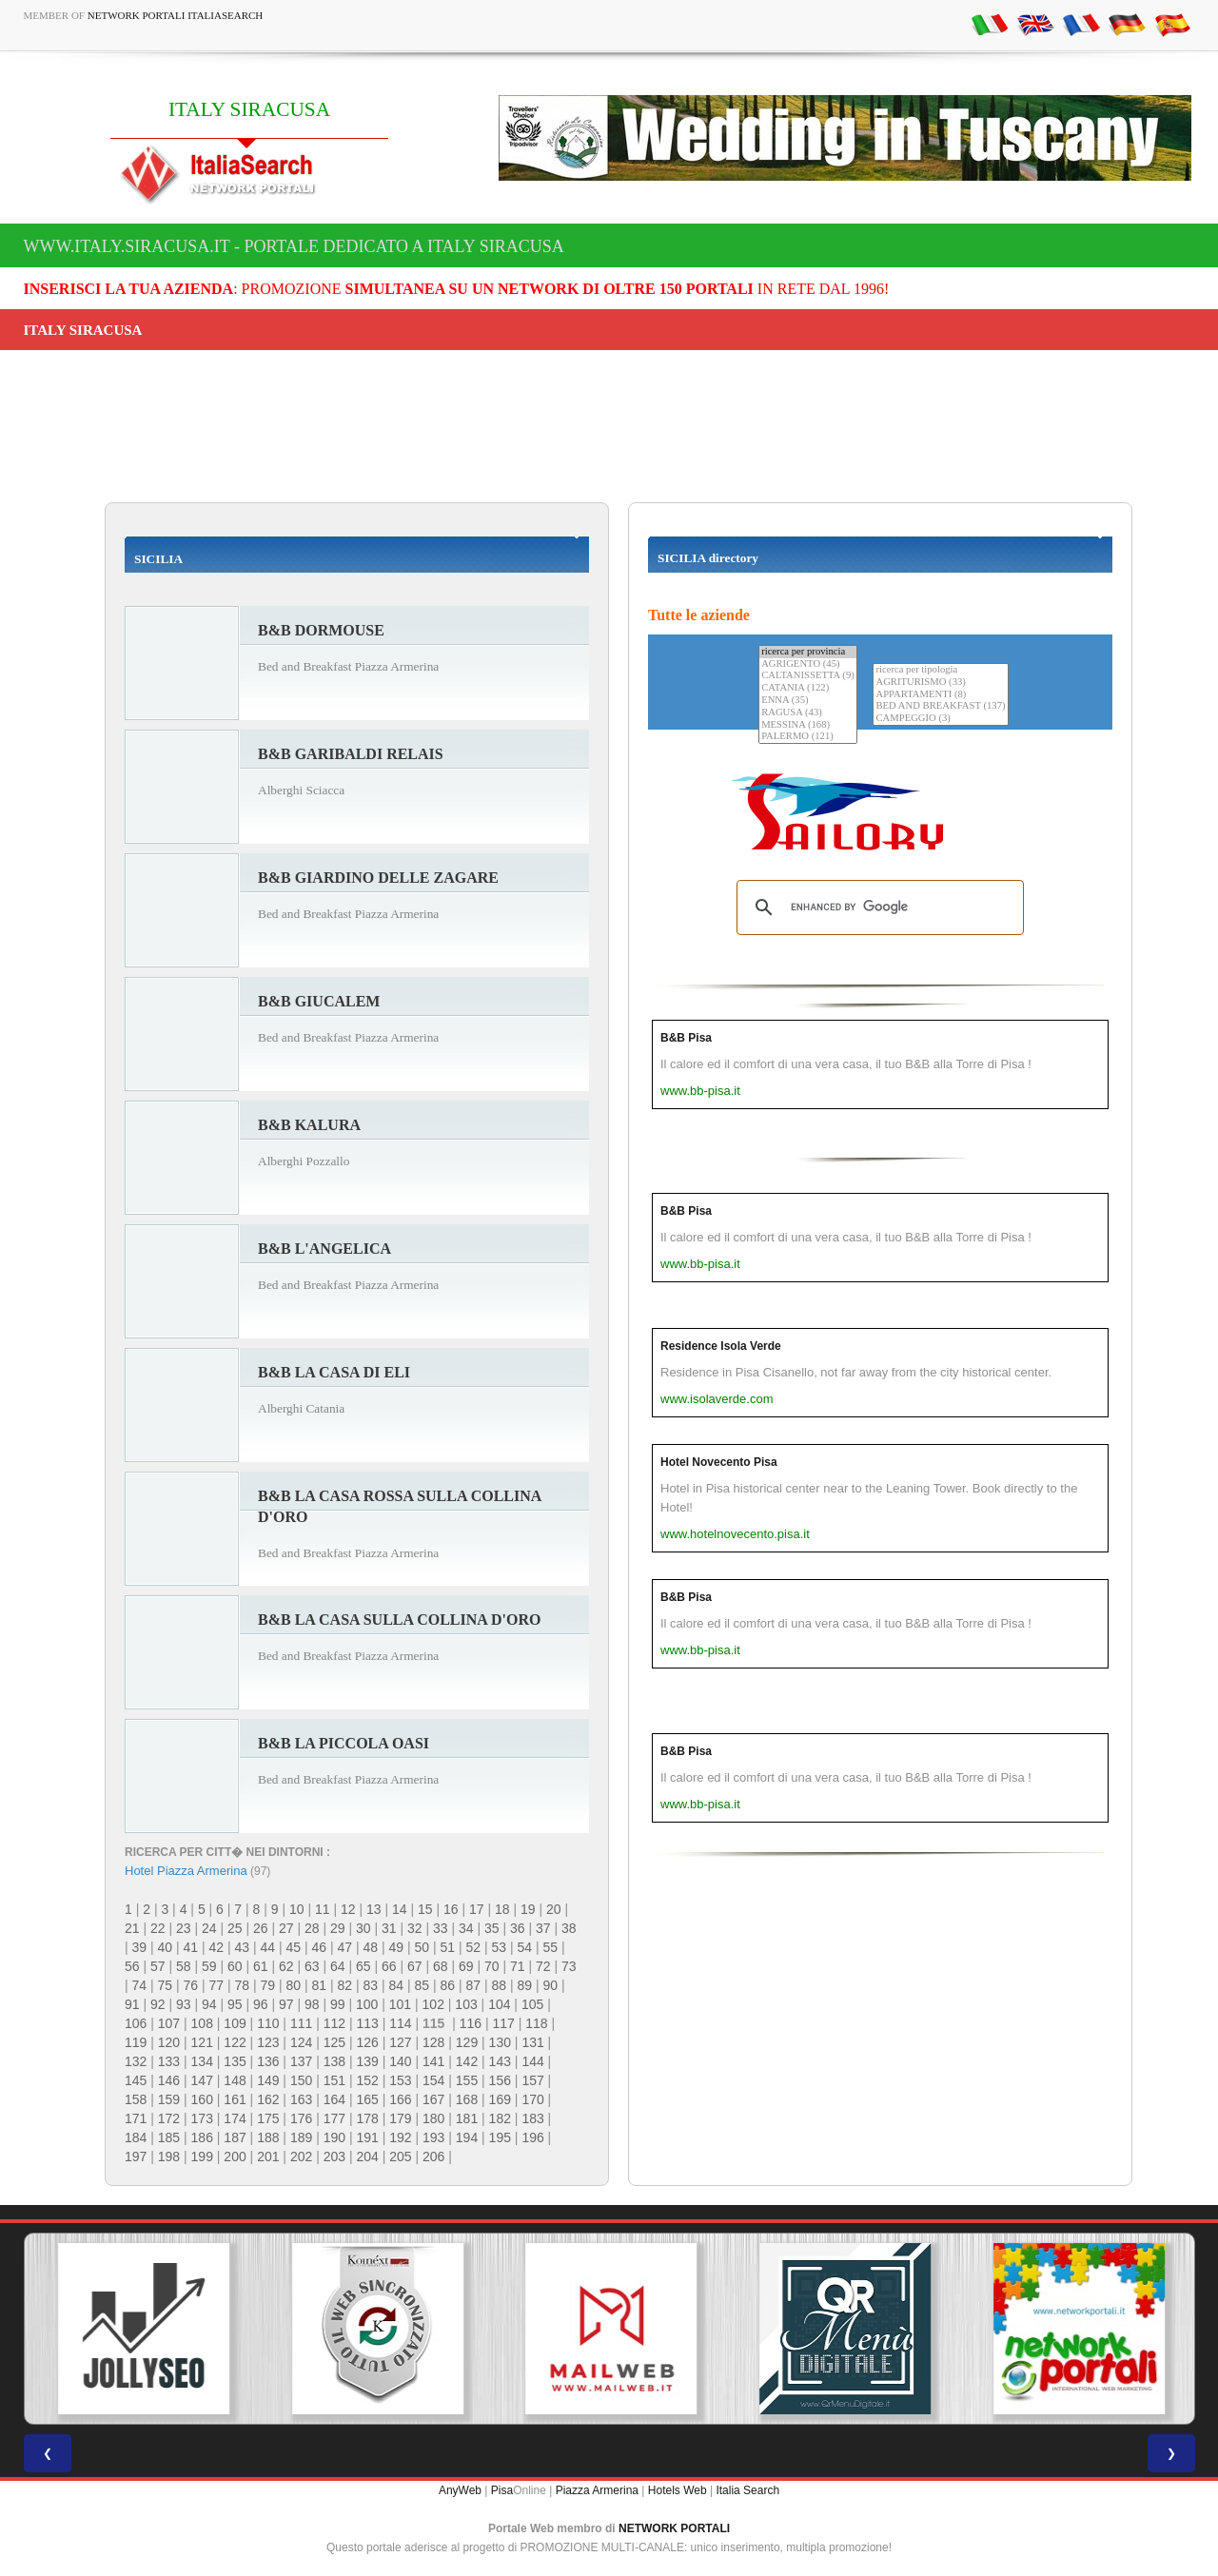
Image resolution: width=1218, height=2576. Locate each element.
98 (312, 2004)
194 (467, 2137)
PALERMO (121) (807, 737)
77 (217, 1985)
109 (235, 2023)
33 (440, 1928)
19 (528, 1909)
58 (183, 1966)
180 (433, 2118)
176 (301, 2118)
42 (217, 1947)
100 (367, 2004)
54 (525, 1947)
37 (543, 1928)
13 (374, 1909)
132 (136, 2061)
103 (466, 2004)
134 (202, 2061)
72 (543, 1966)
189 (301, 2137)
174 (235, 2118)
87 (473, 1985)
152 (367, 2080)
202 (301, 2156)
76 (191, 1985)
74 (139, 1985)
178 (367, 2118)
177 (334, 2118)
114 (400, 2023)
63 (312, 1966)
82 (345, 1985)
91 (132, 2004)
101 (400, 2004)
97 (286, 2004)
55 (551, 1947)
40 (165, 1947)
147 (202, 2080)
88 (499, 1985)
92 (158, 2004)
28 (312, 1928)
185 (169, 2137)
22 (158, 1928)
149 (268, 2080)
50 (422, 1947)
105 (532, 2004)
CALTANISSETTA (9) (807, 676)
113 (367, 2023)
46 (319, 1947)
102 (433, 2004)
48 (371, 1947)
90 (551, 1985)
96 (260, 2004)
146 (169, 2080)
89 (525, 1985)
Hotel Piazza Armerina (186, 1871)
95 (235, 2004)
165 (367, 2099)
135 (235, 2061)
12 (348, 1909)
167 (433, 2099)
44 (268, 1947)
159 (169, 2099)
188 (268, 2137)
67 (414, 1966)
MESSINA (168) (807, 725)
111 (301, 2023)
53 (499, 1947)
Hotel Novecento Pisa (718, 1462)
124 (301, 2042)
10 (296, 1909)
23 (183, 1928)
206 (433, 2156)
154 (433, 2080)
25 (235, 1928)
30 (363, 1928)
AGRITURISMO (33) (940, 682)
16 (451, 1909)
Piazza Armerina (597, 2490)
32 (414, 1928)
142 (467, 2061)
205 (400, 2156)
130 (500, 2042)
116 (470, 2023)
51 (448, 1947)
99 (337, 2004)
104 (499, 2004)
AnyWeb (460, 2490)
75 (165, 1985)
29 (337, 1928)
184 (136, 2137)
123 (268, 2042)
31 (389, 1928)
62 (286, 1966)
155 (467, 2080)
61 (260, 1966)
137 (301, 2061)
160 (202, 2099)
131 (532, 2042)
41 (191, 1947)
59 (209, 1966)
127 (400, 2042)
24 (209, 1928)
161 (235, 2099)
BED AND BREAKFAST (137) (940, 706)
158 (136, 2099)
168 (467, 2099)
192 (400, 2137)
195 (500, 2137)
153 (400, 2080)
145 (136, 2080)
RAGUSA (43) (807, 713)
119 (136, 2042)
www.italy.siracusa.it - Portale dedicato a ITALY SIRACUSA (294, 246)
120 (169, 2042)
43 (242, 1947)
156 (500, 2080)
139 (367, 2061)
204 (367, 2156)
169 (500, 2099)
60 (235, 1966)
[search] (877, 907)
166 (400, 2099)
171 (136, 2118)
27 (286, 1928)
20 (553, 1909)
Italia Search (747, 2490)
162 (268, 2099)
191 (367, 2137)
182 (500, 2118)
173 (202, 2118)
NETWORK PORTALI (674, 2528)
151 (334, 2080)
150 (301, 2080)
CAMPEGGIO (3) (940, 718)
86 (448, 1985)
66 (389, 1966)
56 (132, 1966)
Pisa (502, 2490)
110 (268, 2023)
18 (502, 1909)
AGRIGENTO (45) (807, 664)
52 (473, 1947)
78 (242, 1985)
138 (334, 2061)
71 (517, 1966)
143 (500, 2061)
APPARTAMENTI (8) (940, 695)
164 (334, 2099)
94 (209, 2004)
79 (268, 1985)
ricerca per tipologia (940, 670)
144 (532, 2061)
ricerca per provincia (807, 652)
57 (158, 1966)
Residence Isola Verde (720, 1346)
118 (536, 2023)
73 (569, 1966)
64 (337, 1966)
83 (371, 1985)
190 (334, 2137)
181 (467, 2118)
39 (139, 1947)
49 (396, 1947)
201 (268, 2156)
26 (260, 1928)
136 (268, 2061)
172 (169, 2118)
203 (334, 2156)
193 (433, 2137)
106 (136, 2023)
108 (202, 2023)
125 (334, 2042)
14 (399, 1909)
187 (235, 2137)
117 (503, 2023)
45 (294, 1947)
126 (367, 2042)
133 (169, 2061)
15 (425, 1909)
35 (492, 1928)
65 (363, 1966)
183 (532, 2118)
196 (532, 2137)
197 (136, 2156)
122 (235, 2042)
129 (467, 2042)
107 (169, 2023)
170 (532, 2099)
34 (466, 1928)
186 (202, 2137)
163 (301, 2099)
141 (433, 2061)
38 (569, 1928)
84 (396, 1985)
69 (466, 1966)
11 (322, 1909)
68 (440, 1966)
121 (202, 2042)
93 (183, 2004)
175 (268, 2118)
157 (532, 2080)
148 (235, 2080)
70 (492, 1966)
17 (476, 1909)
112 (334, 2023)
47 (345, 1947)
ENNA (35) (807, 700)
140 (400, 2061)
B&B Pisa (686, 1037)
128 (433, 2042)
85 (422, 1985)
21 (132, 1928)
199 (202, 2156)
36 (517, 1928)
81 (319, 1985)
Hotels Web (677, 2490)
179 (400, 2118)
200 (235, 2156)
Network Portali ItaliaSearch (176, 15)
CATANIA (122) (807, 688)
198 (169, 2156)
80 (294, 1985)
